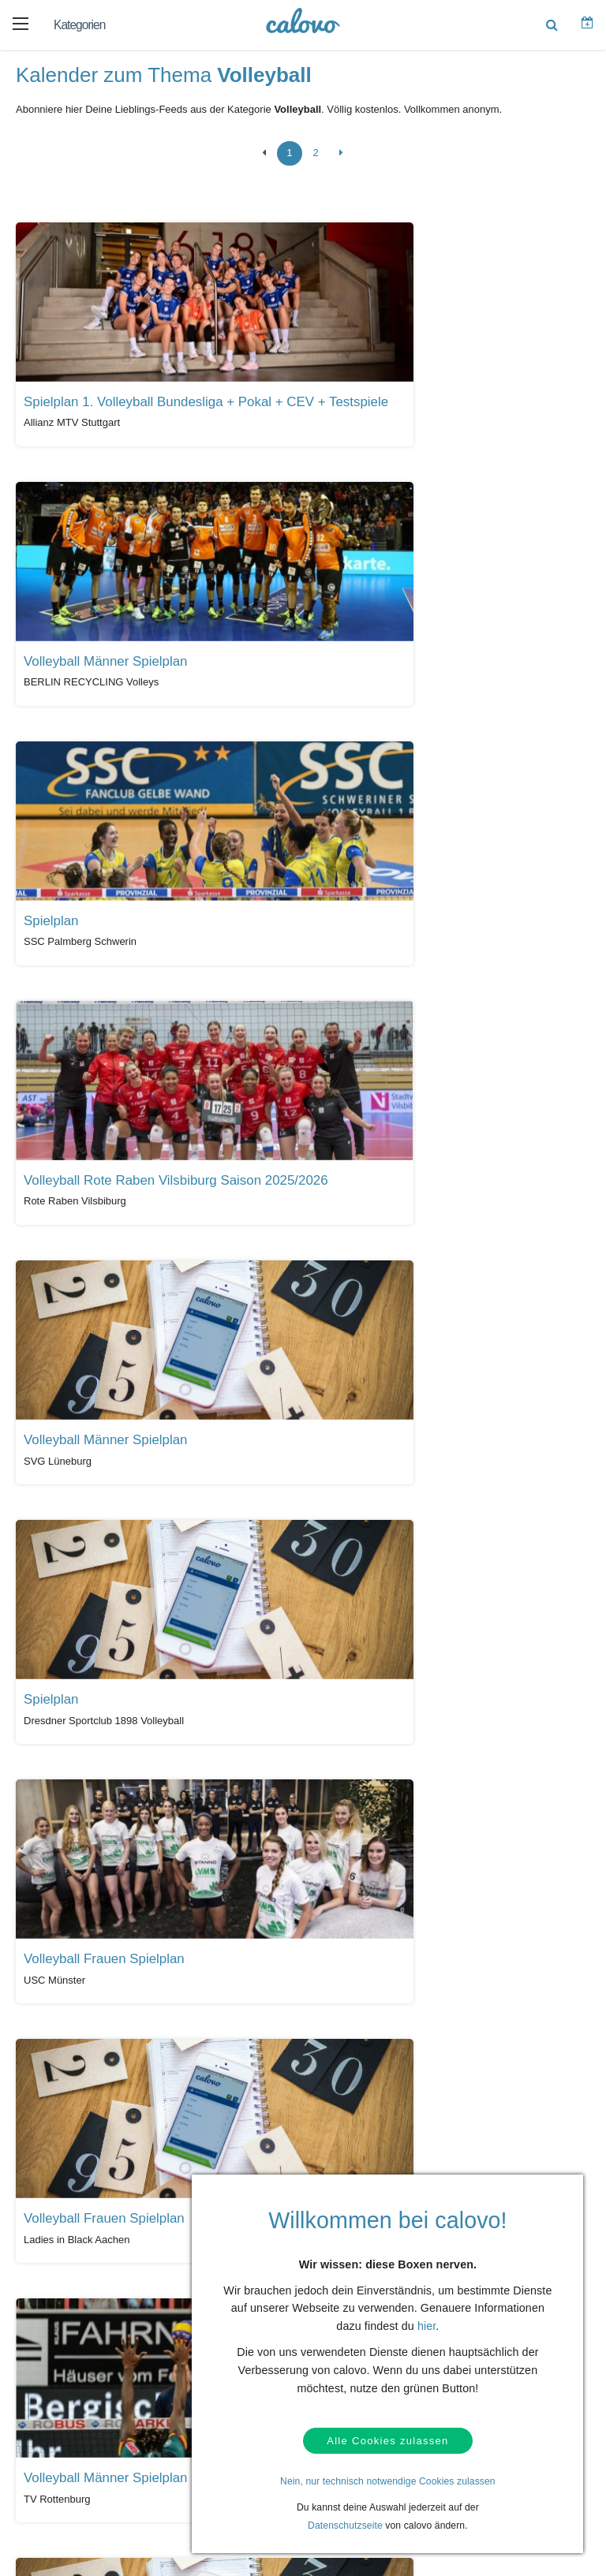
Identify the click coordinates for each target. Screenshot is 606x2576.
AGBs (52, 2393)
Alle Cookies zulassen (387, 2439)
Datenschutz (66, 2369)
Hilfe (49, 2320)
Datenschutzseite (345, 2525)
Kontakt (56, 2344)
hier (426, 2323)
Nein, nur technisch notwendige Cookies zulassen (388, 2481)
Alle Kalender (62, 2194)
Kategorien (79, 25)
